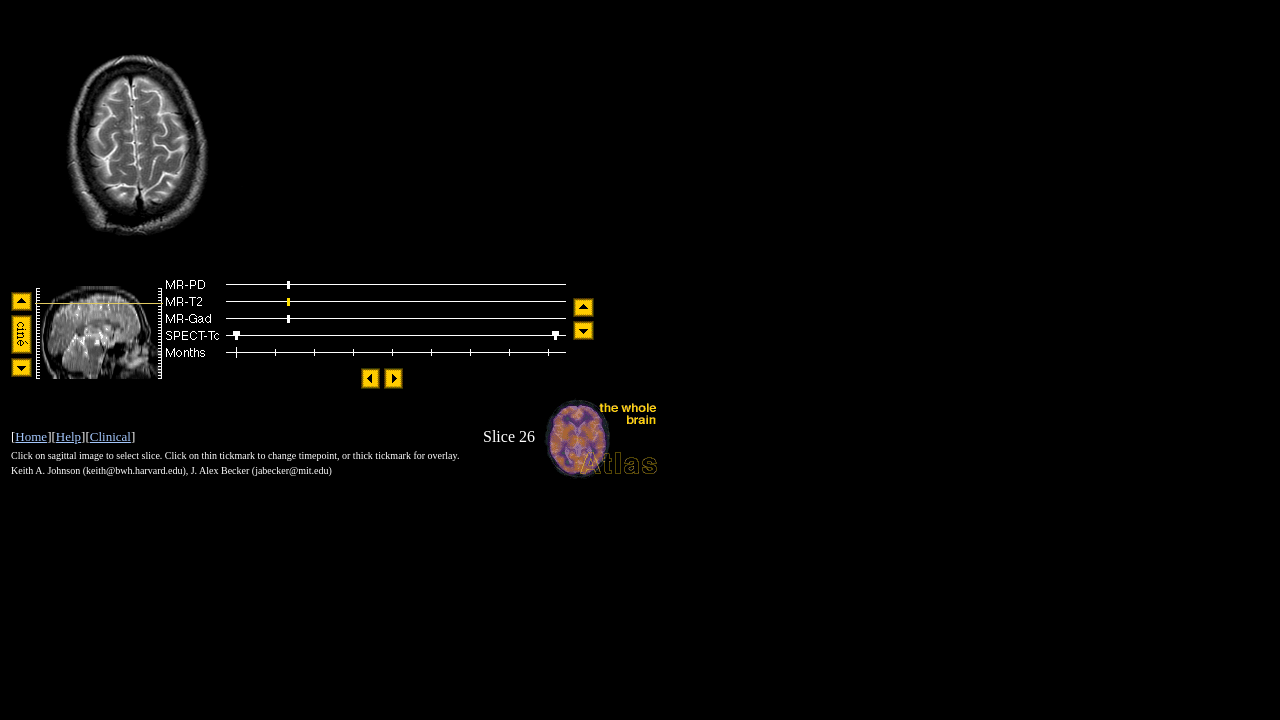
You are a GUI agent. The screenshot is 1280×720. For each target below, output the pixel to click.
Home (31, 436)
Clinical (110, 436)
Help (68, 436)
